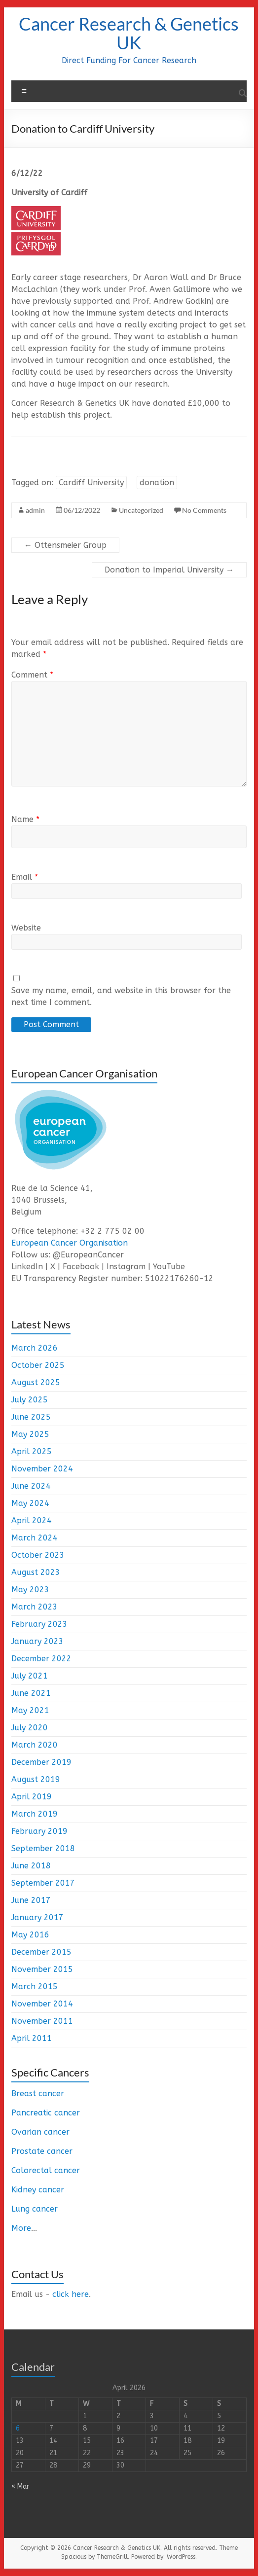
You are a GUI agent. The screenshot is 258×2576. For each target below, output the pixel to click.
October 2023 (38, 1555)
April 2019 (31, 1796)
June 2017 (31, 1900)
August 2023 (35, 1572)
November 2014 (42, 2003)
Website (26, 927)
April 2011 (31, 2038)
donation (157, 482)
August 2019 (35, 1779)
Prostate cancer (42, 2151)
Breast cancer (37, 2093)
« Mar (20, 2486)
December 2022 (41, 1658)
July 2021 (29, 1676)
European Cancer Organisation (69, 1243)
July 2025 (29, 1399)
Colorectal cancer (45, 2170)
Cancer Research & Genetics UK (129, 33)
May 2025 (30, 1434)
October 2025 (38, 1365)
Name (25, 819)
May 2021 (30, 1710)
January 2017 (37, 1917)
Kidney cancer (37, 2189)
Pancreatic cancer (45, 2112)
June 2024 (31, 1486)
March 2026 (34, 1348)
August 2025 (35, 1382)
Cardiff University (91, 482)
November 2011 (42, 2021)
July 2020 (29, 1727)
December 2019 (41, 1762)
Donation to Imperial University (169, 569)
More (21, 2228)
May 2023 (30, 1589)
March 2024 (34, 1537)
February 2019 (39, 1831)
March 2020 (34, 1745)
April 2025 (31, 1451)
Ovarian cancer (40, 2132)
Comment (32, 675)
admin (35, 510)
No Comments (204, 510)
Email (24, 877)
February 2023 (39, 1624)
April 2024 (31, 1520)
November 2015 (42, 1969)
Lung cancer (34, 2209)
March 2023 (34, 1606)
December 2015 (41, 1952)
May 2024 (30, 1503)
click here (70, 2294)
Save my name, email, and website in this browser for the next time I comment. (121, 996)
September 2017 (43, 1883)
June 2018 (31, 1865)
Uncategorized (141, 510)
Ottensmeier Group (65, 545)
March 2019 (34, 1814)
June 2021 (31, 1693)
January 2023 (37, 1641)
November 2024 (42, 1468)
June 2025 (31, 1417)
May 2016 (30, 1934)
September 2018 (43, 1848)
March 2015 (34, 1986)
